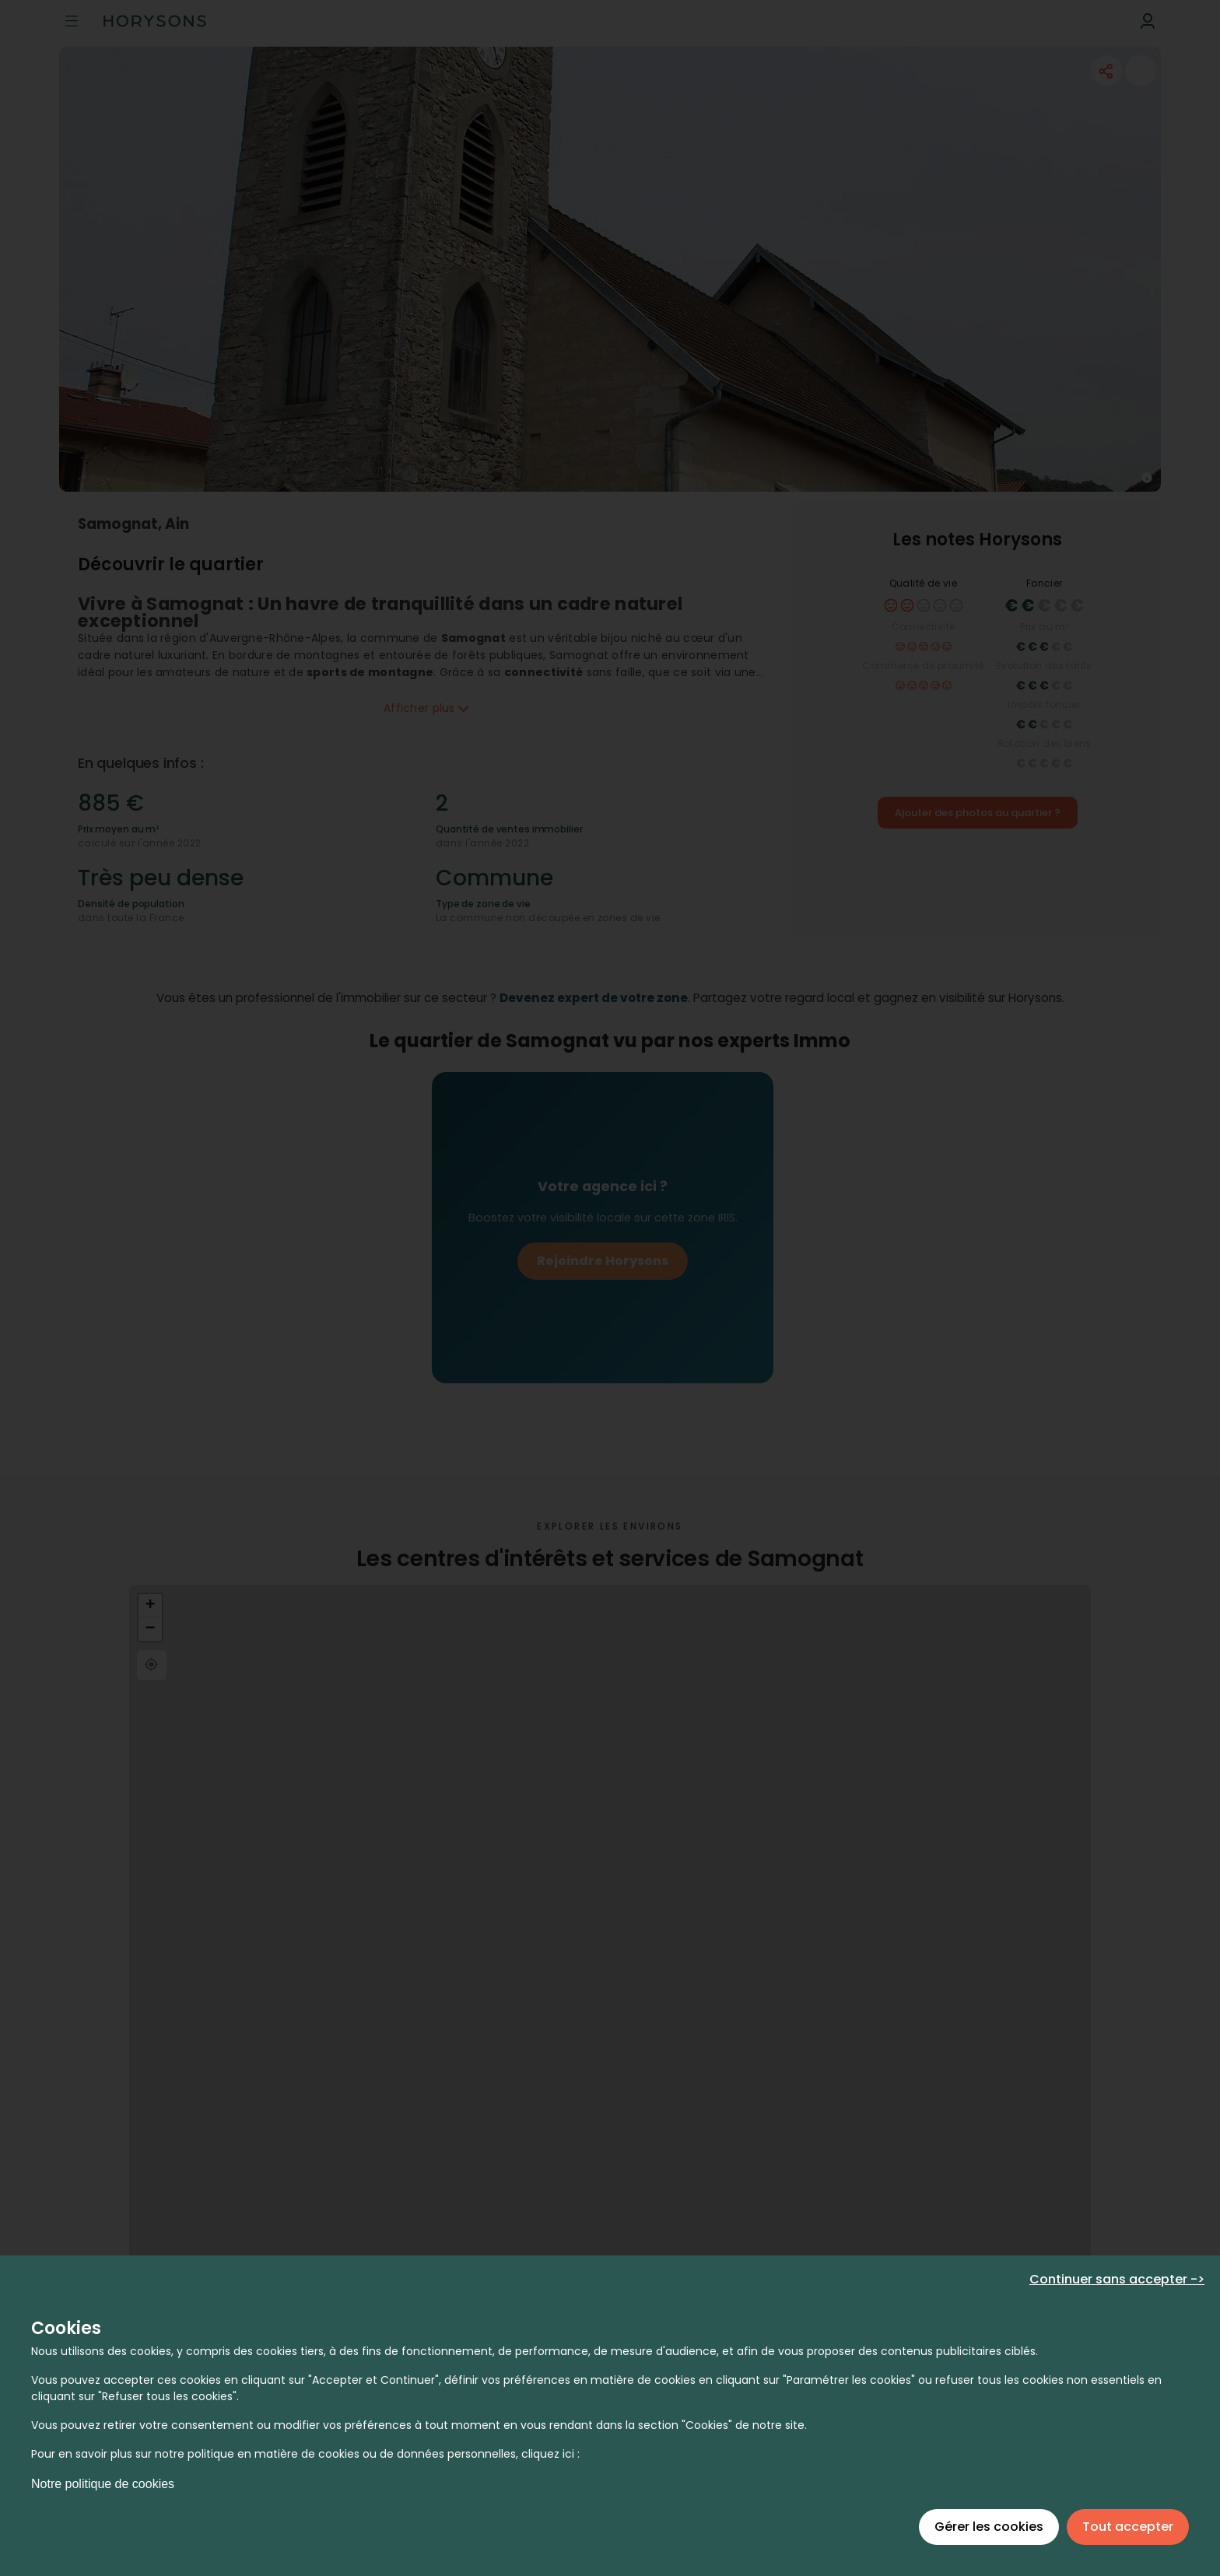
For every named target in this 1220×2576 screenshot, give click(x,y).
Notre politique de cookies (102, 2483)
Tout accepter (1127, 2527)
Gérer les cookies (988, 2527)
